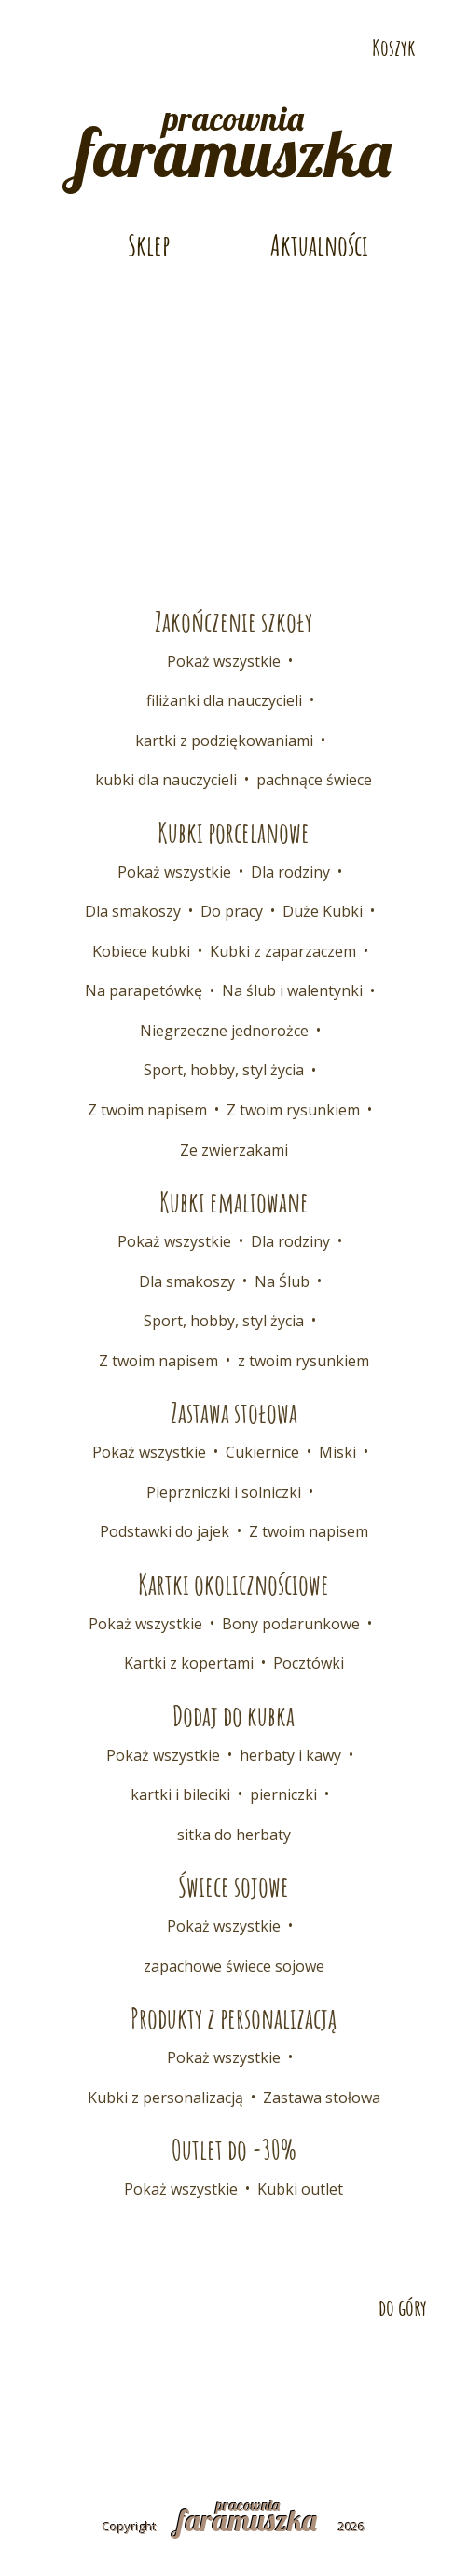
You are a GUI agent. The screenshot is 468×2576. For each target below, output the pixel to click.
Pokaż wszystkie (224, 661)
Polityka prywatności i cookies (318, 2405)
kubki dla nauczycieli (166, 779)
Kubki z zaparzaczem (283, 951)
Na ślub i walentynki (292, 990)
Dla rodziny (290, 872)
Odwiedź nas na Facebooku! (44, 48)
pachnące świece (314, 779)
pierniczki (283, 1794)
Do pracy (231, 911)
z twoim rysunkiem (303, 1360)
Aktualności (319, 245)
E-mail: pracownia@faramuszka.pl (142, 15)
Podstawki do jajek (164, 1531)
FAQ (50, 2405)
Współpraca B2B (364, 2372)
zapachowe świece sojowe (234, 1966)
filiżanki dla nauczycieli (224, 700)
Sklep (149, 245)
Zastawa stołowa (321, 2097)
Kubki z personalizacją (165, 2097)
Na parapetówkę (143, 990)
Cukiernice (262, 1452)
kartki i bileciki (180, 1794)
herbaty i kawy (290, 1755)
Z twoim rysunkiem (293, 1110)
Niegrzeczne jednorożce (224, 1030)
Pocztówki (308, 1663)
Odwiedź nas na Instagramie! (107, 48)
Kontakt (78, 2372)
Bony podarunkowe (291, 1623)
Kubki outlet (300, 2189)
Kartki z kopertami (189, 1663)
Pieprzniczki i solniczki (223, 1492)
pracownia (234, 139)
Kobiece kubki (141, 951)
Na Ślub (282, 1281)
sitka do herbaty (234, 1834)
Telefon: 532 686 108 (372, 15)
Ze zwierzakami (234, 1150)
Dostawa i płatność (208, 2372)
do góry (403, 2307)
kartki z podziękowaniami (224, 740)
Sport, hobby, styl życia (224, 1069)
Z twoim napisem (147, 1110)
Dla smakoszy (133, 911)
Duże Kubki (322, 911)
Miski (337, 1452)
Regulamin (134, 2405)
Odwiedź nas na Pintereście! (75, 48)
